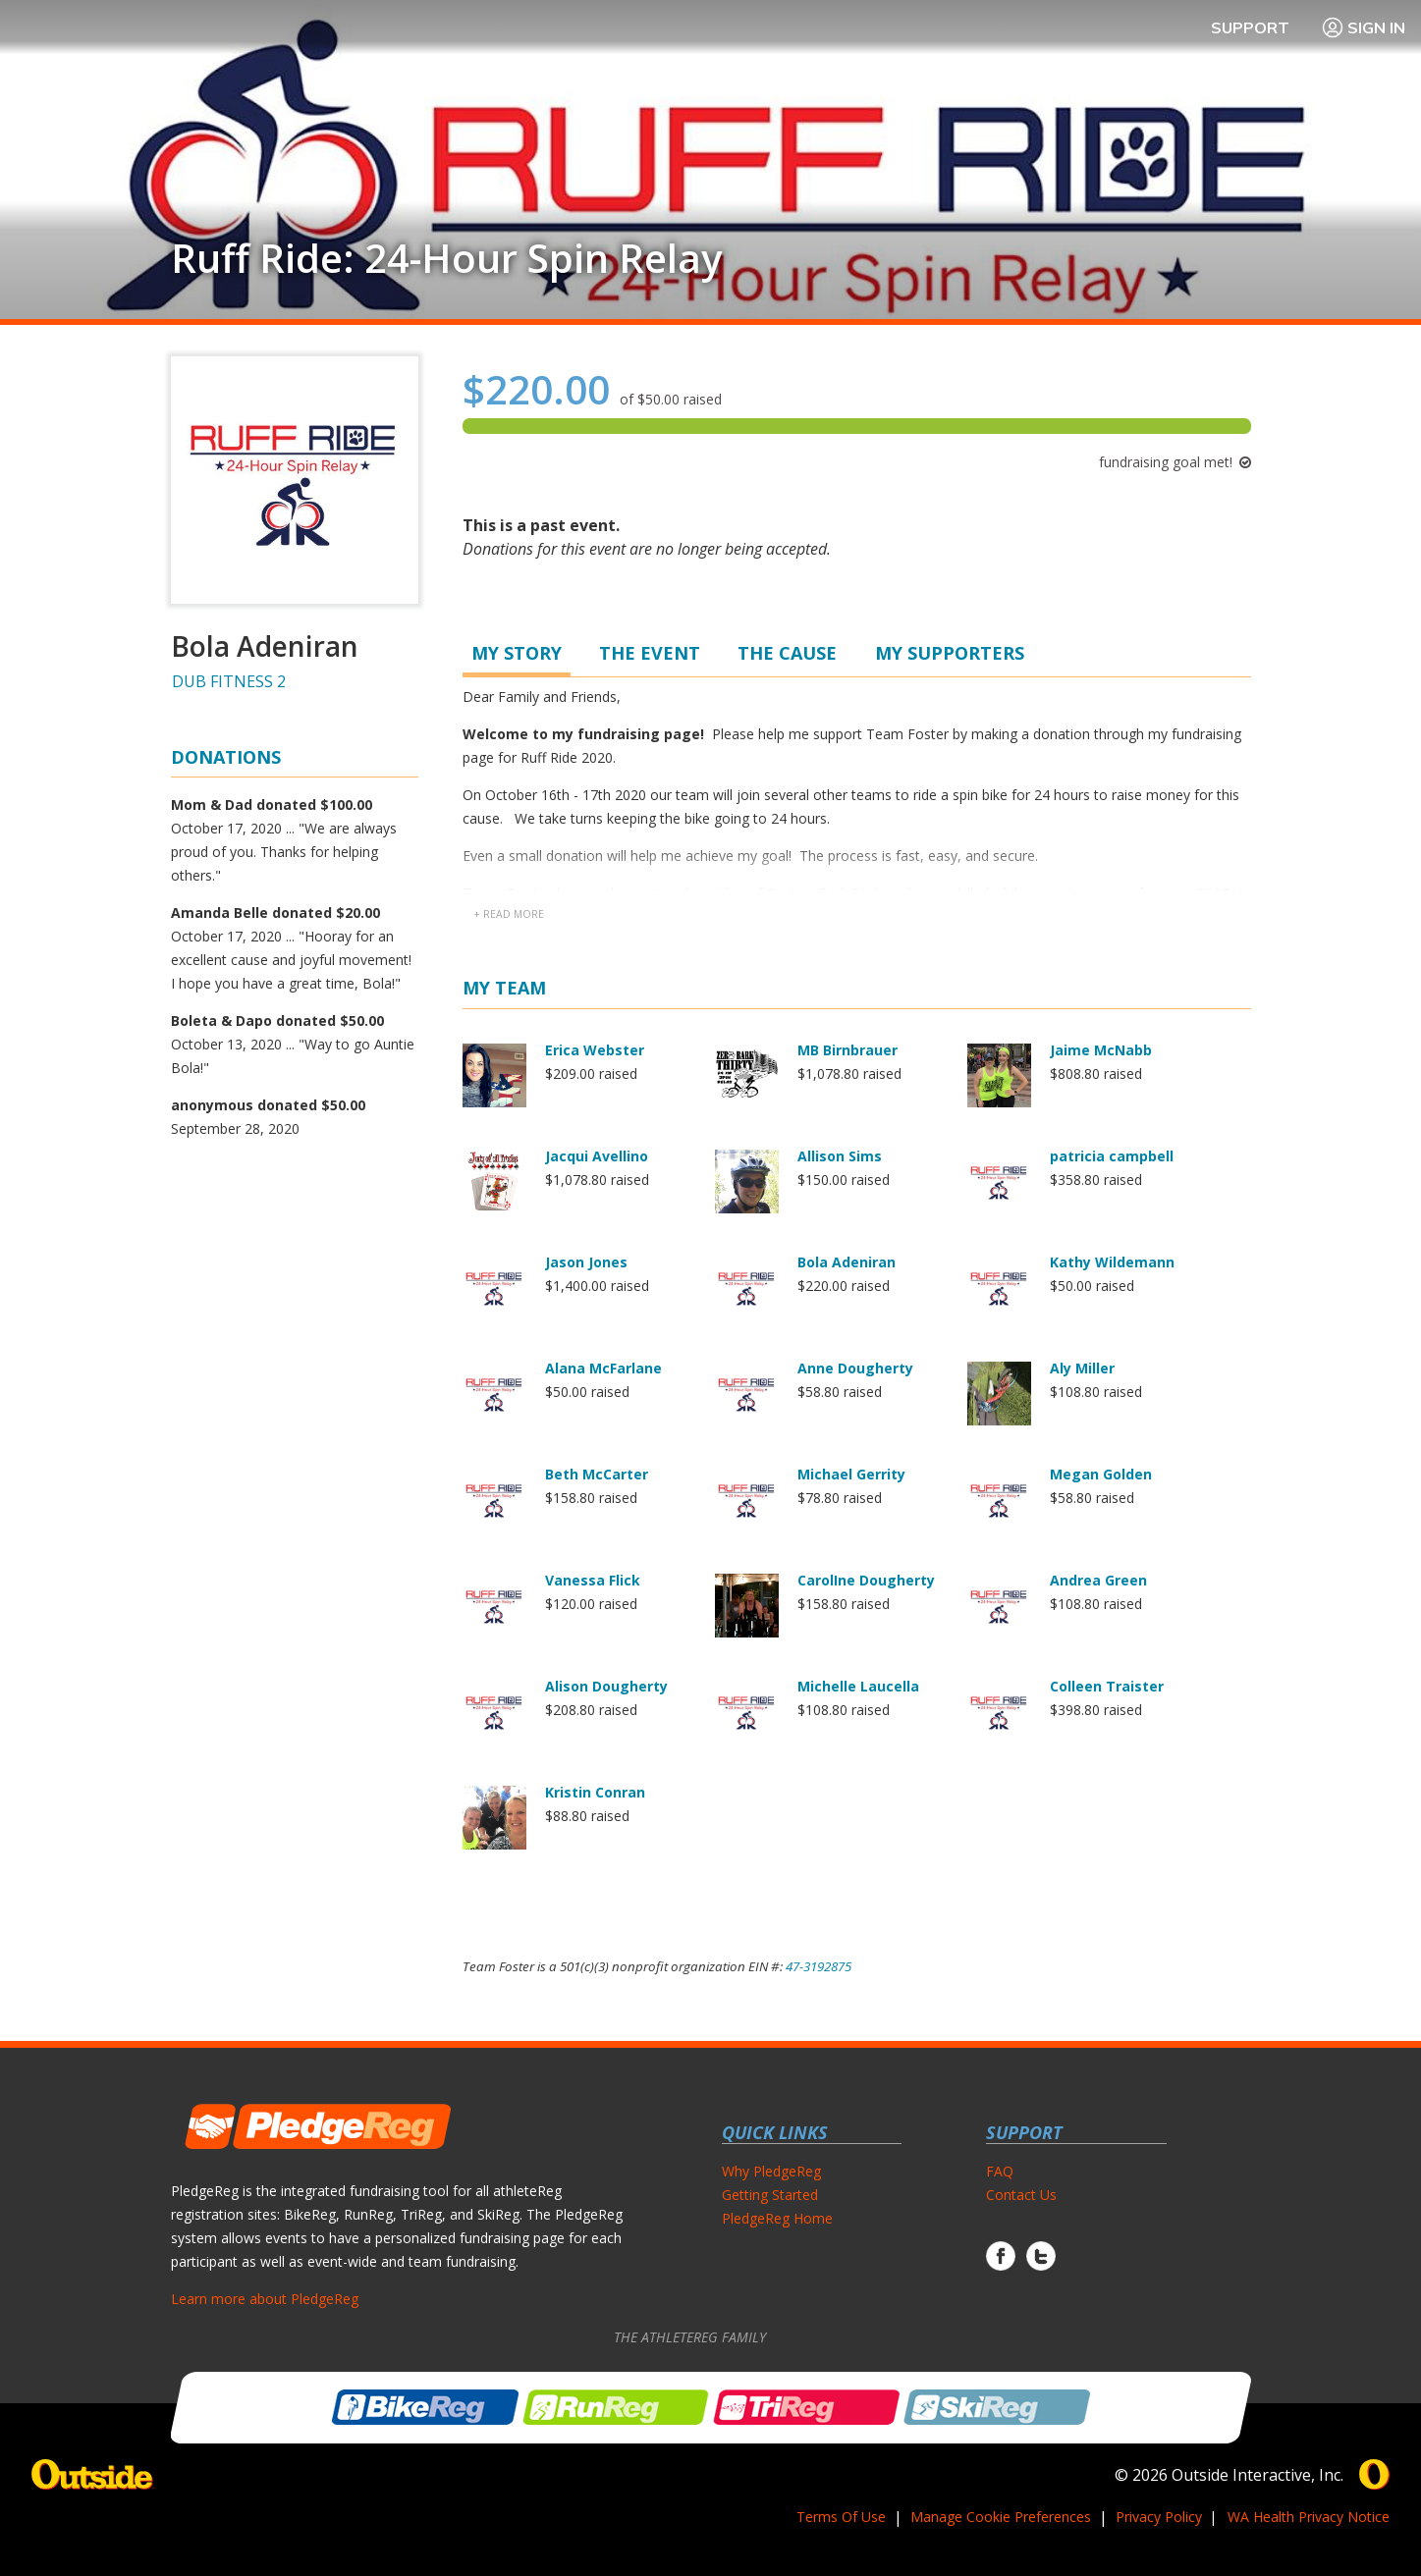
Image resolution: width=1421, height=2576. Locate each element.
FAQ (999, 2171)
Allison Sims (839, 1156)
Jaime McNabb (1101, 1050)
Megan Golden (1101, 1474)
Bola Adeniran (846, 1262)
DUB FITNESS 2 (229, 681)
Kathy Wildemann (1112, 1262)
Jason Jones (586, 1262)
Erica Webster (594, 1050)
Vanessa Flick (592, 1580)
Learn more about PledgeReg (264, 2298)
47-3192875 (818, 1966)
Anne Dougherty (855, 1368)
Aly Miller (1082, 1368)
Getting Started (770, 2194)
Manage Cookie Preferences (1000, 2516)
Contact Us (1021, 2194)
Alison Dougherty (606, 1686)
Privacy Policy (1159, 2516)
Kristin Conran (595, 1792)
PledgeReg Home (777, 2218)
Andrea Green (1098, 1580)
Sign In (1363, 27)
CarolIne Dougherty (866, 1580)
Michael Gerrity (851, 1474)
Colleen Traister (1107, 1686)
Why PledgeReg (771, 2171)
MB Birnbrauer (847, 1050)
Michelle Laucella (858, 1686)
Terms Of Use (841, 2516)
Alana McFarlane (603, 1368)
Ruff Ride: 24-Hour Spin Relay (446, 258)
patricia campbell (1112, 1156)
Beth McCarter (596, 1474)
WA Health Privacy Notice (1309, 2516)
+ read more (508, 914)
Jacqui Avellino (596, 1156)
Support (1250, 27)
